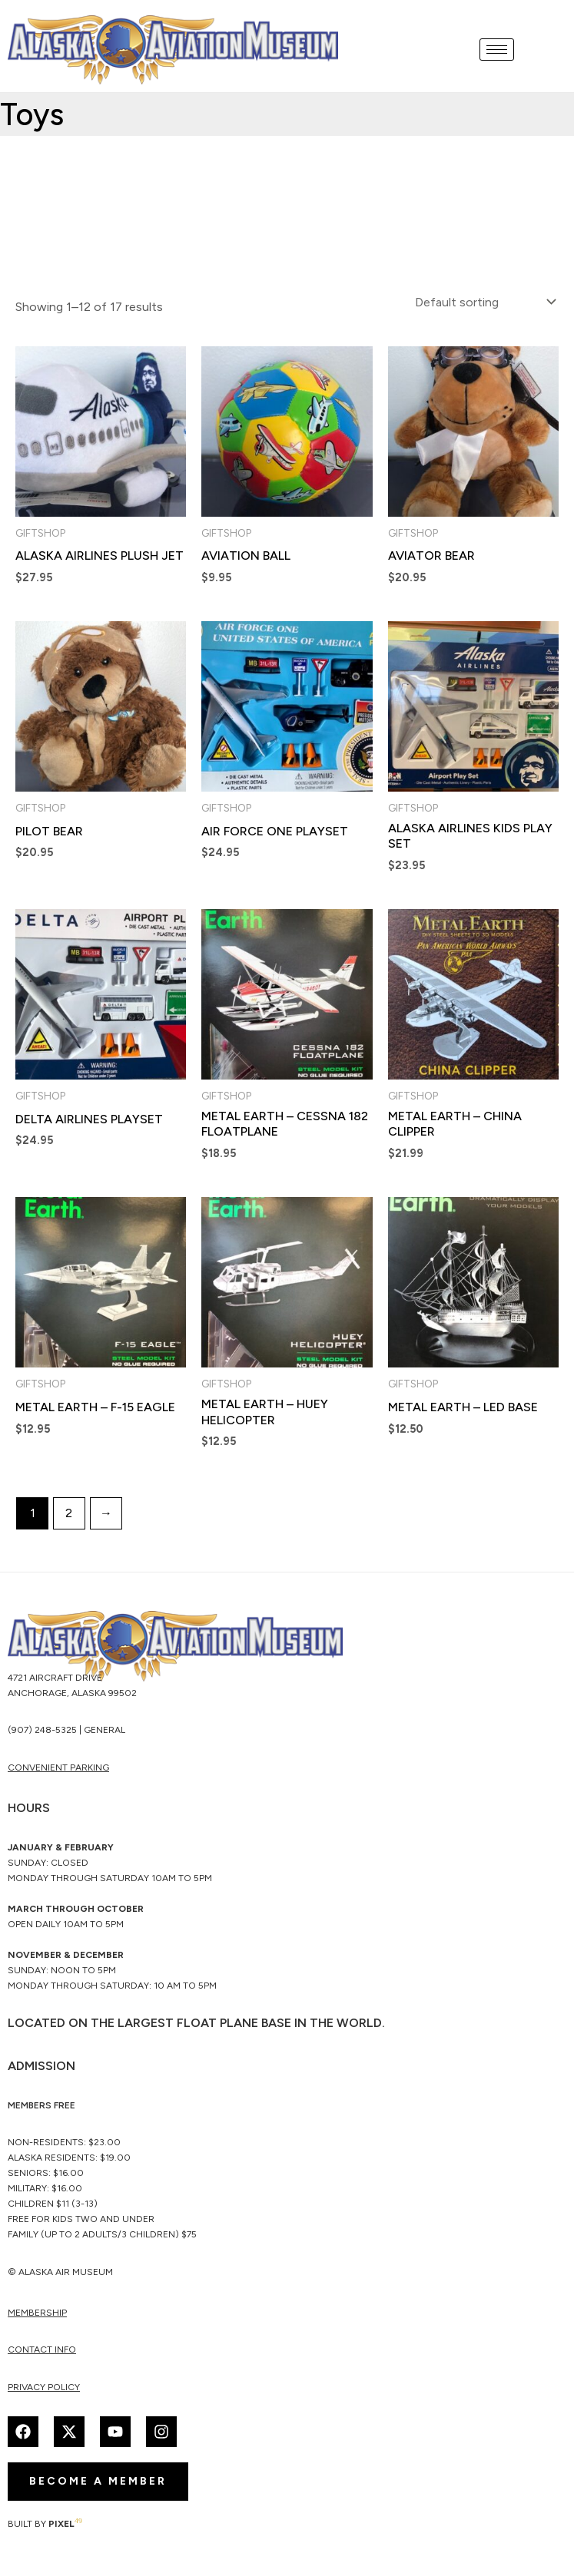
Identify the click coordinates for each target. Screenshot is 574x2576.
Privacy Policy (44, 2387)
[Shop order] (484, 302)
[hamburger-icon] (496, 49)
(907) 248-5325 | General (66, 1729)
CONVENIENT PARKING (58, 1767)
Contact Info (42, 2350)
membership (37, 2312)
